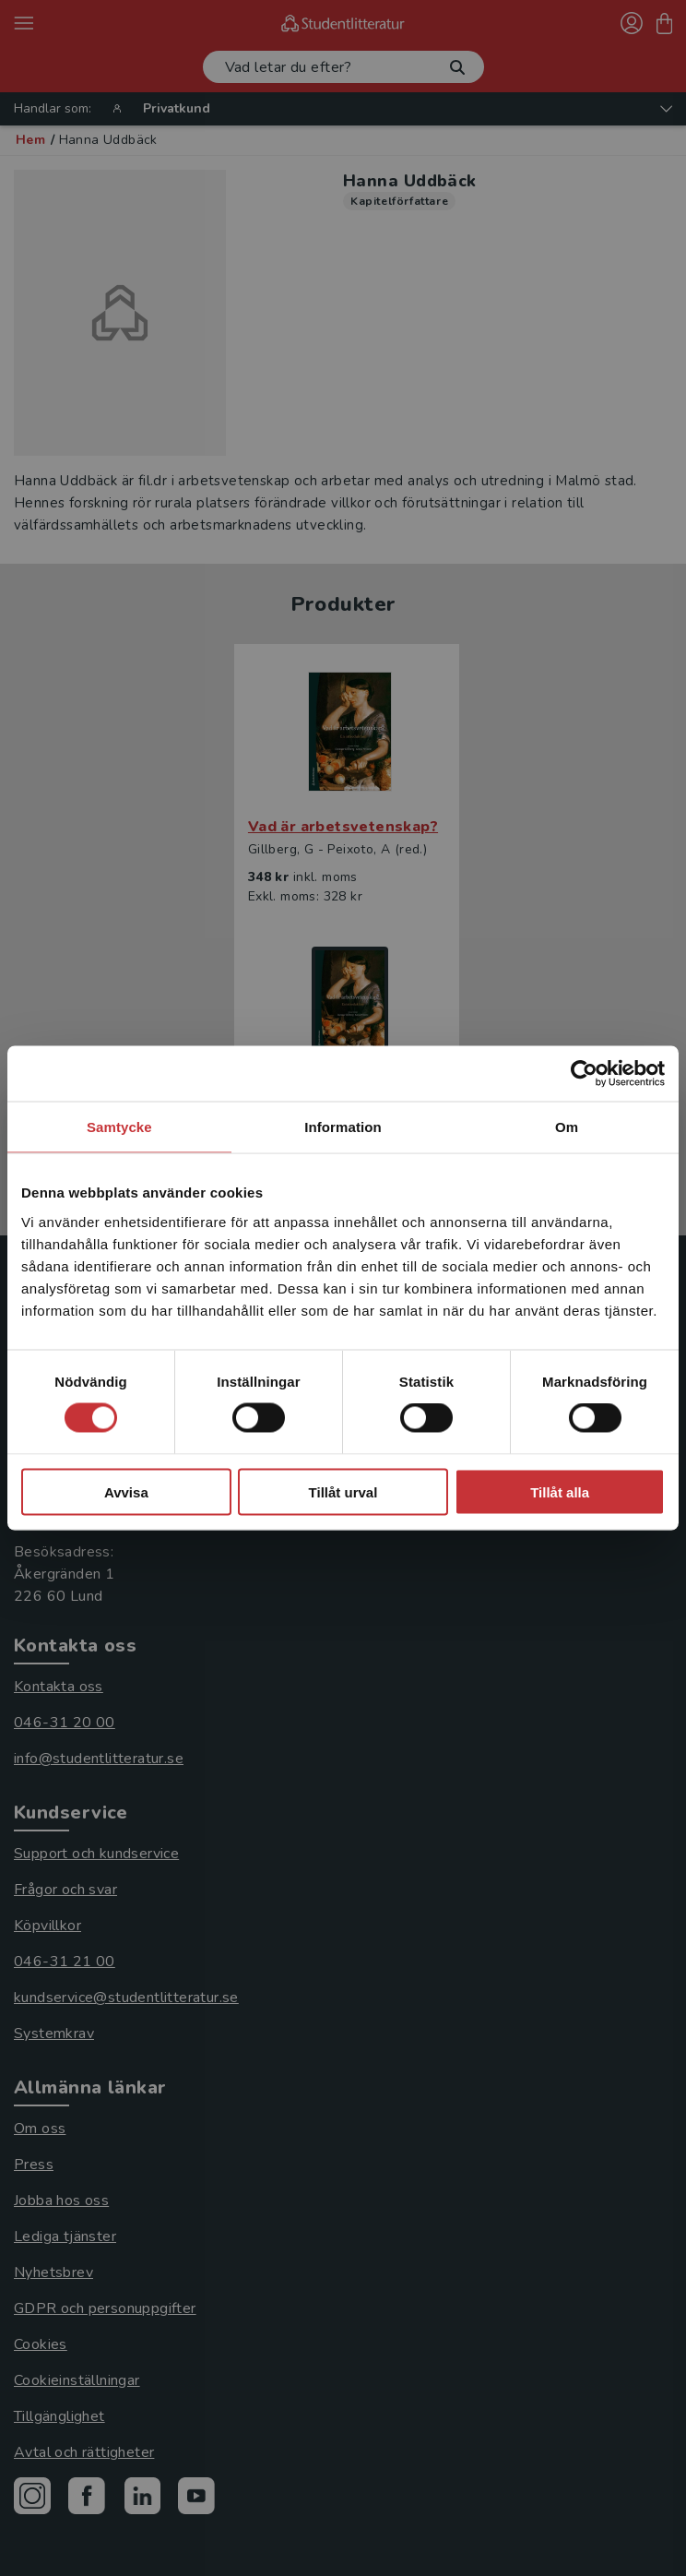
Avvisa (126, 1491)
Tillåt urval (343, 1491)
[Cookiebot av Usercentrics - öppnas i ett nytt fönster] (584, 1074)
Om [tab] (566, 1127)
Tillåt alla (559, 1491)
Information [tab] (343, 1127)
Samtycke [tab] (119, 1127)
